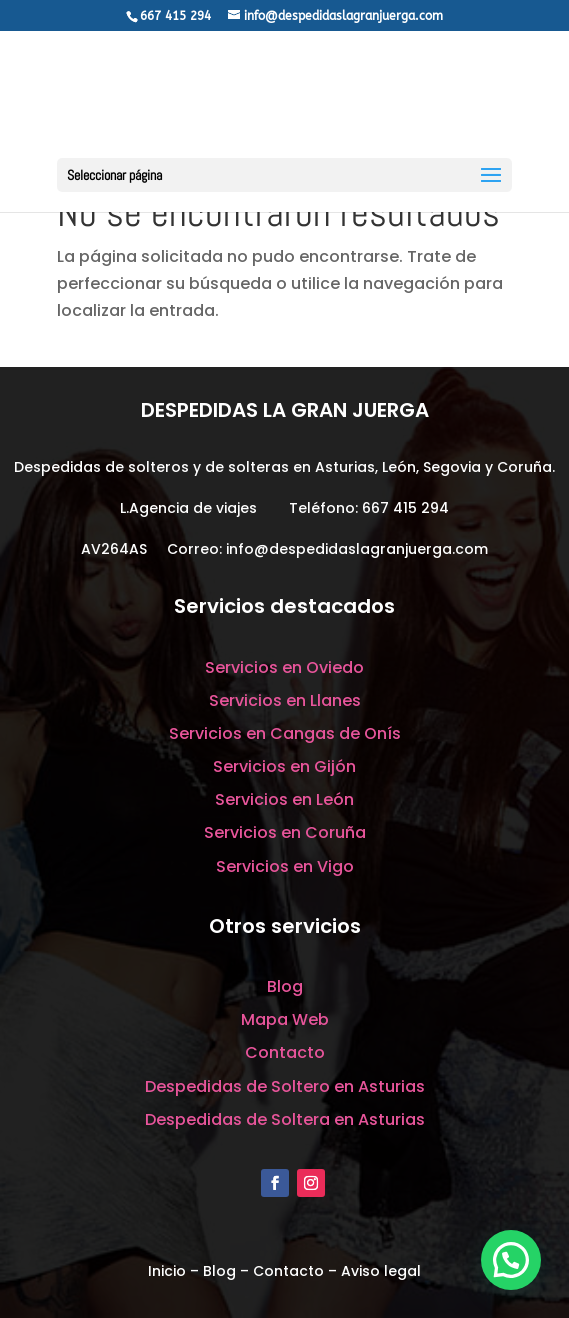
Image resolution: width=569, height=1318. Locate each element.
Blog (285, 986)
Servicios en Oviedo (284, 667)
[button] (511, 1260)
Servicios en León (284, 799)
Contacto (285, 1052)
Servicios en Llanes (285, 700)
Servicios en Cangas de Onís (285, 733)
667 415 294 (405, 508)
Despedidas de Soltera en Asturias (285, 1119)
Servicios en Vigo (285, 866)
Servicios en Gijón (284, 766)
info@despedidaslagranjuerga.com (357, 549)
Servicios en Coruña (285, 832)
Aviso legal (381, 1271)
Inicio (167, 1271)
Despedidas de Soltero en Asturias (285, 1086)
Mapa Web (285, 1019)
